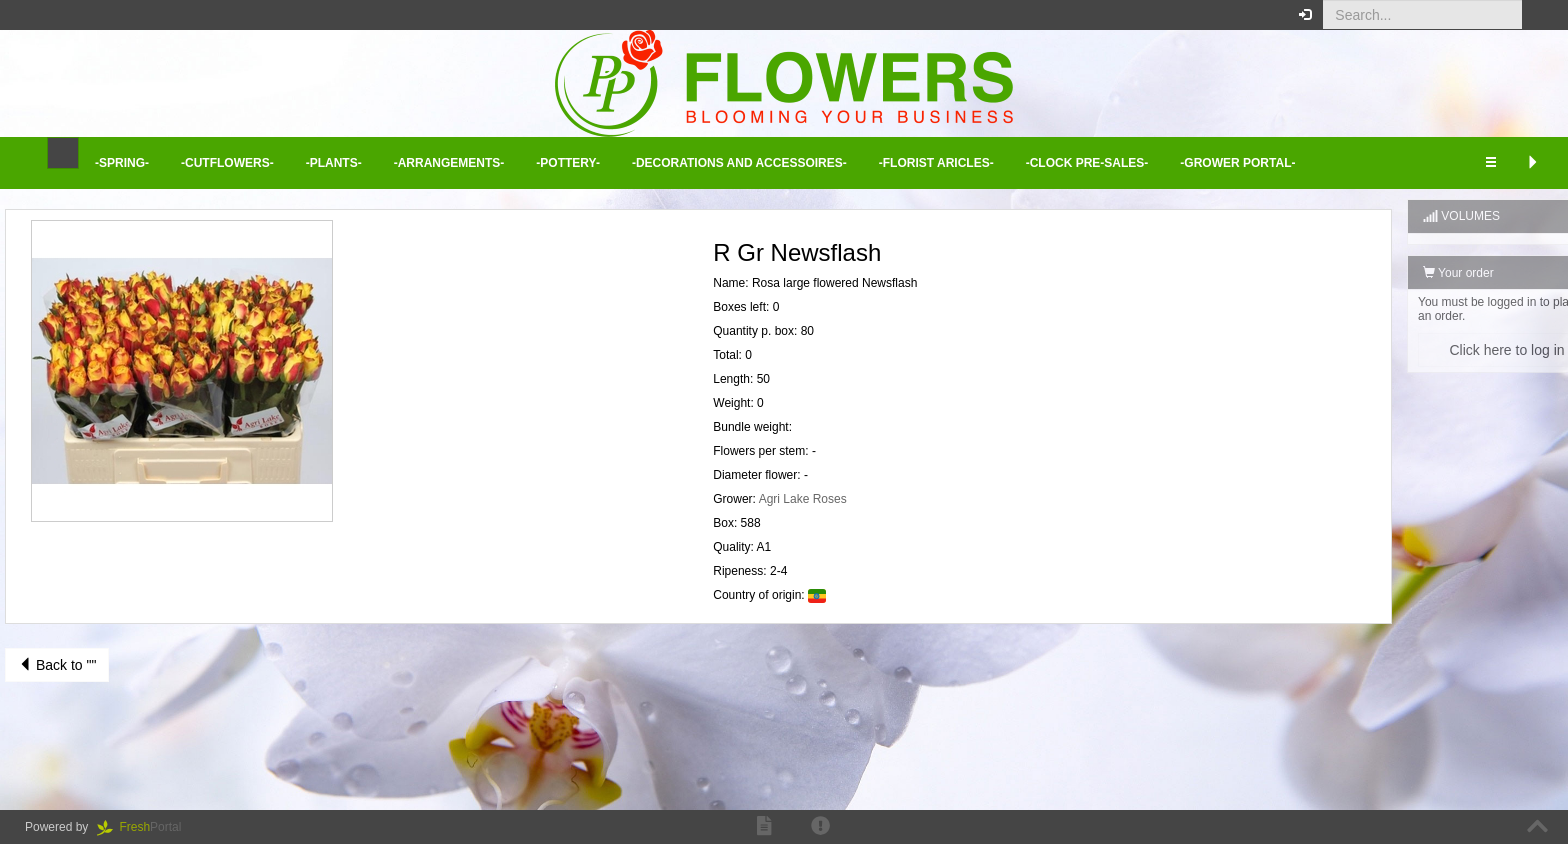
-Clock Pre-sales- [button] (1087, 163)
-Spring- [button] (122, 163)
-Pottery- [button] (568, 163)
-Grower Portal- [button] (1237, 163)
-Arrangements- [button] (449, 163)
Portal (146, 827)
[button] (1537, 15)
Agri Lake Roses (778, 499)
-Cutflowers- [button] (227, 163)
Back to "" (57, 665)
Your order (1409, 273)
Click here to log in (1457, 350)
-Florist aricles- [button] (936, 163)
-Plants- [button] (334, 163)
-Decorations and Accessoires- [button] (739, 163)
